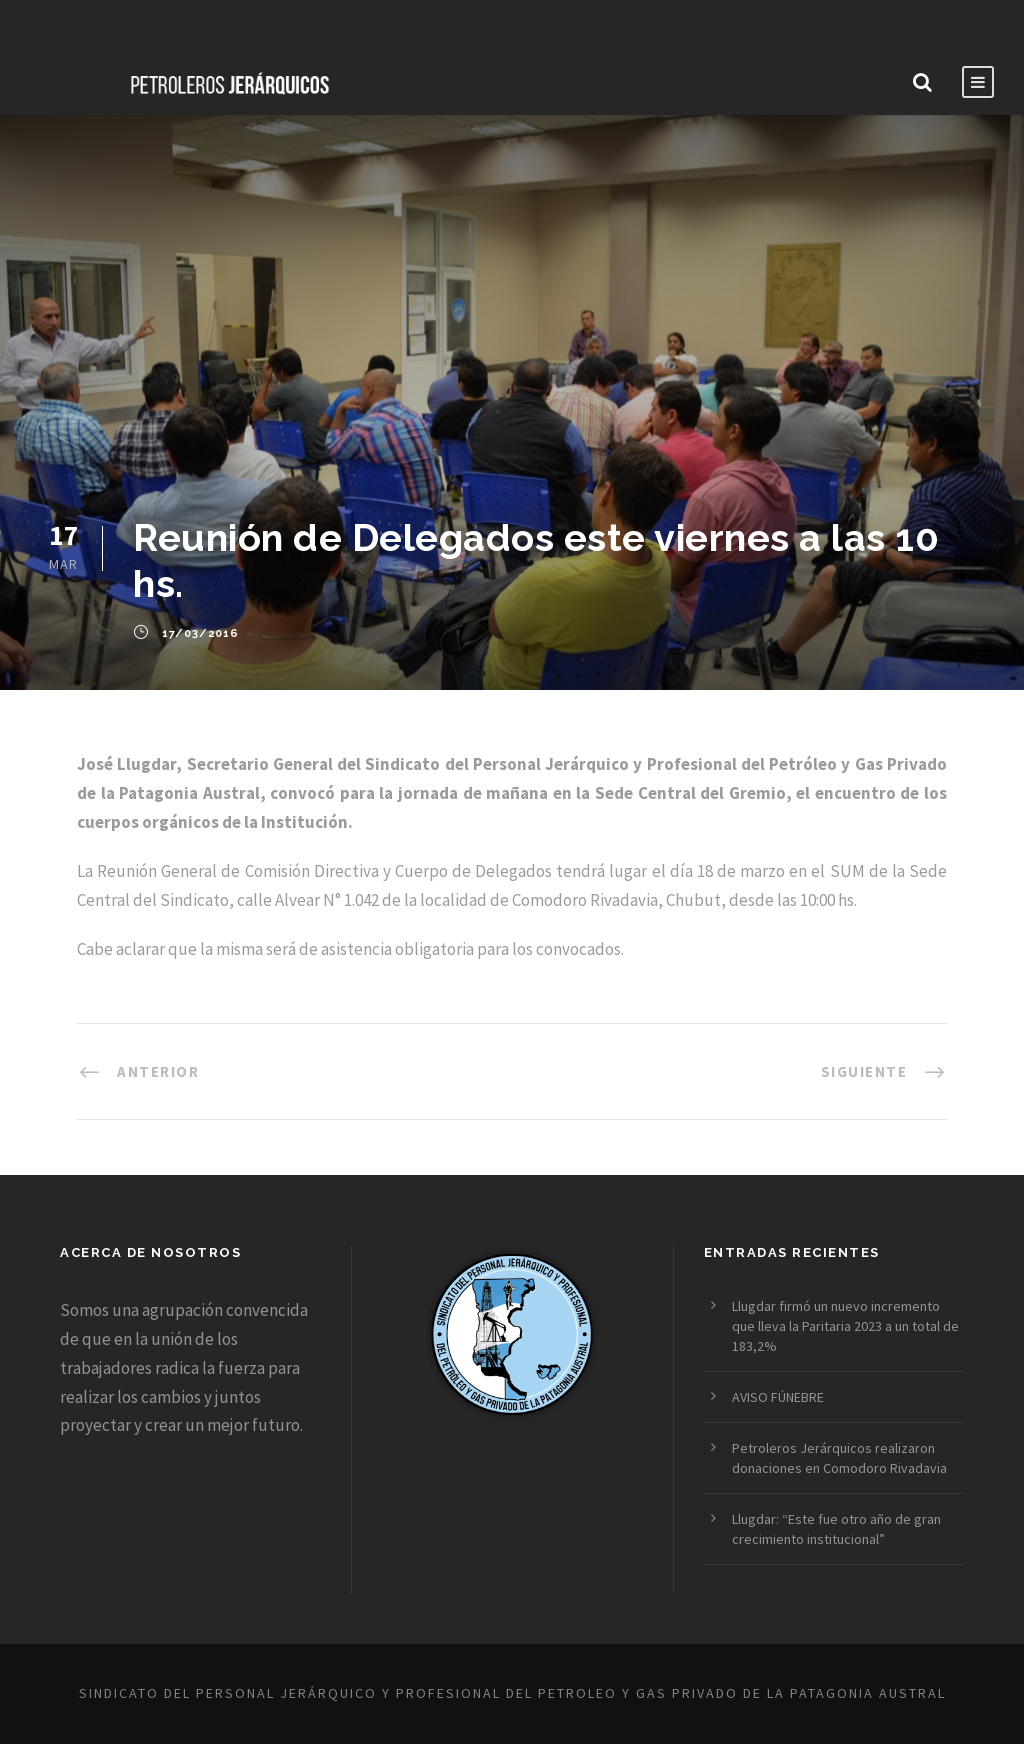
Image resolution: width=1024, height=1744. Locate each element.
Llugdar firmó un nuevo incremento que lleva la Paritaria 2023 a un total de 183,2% (845, 1326)
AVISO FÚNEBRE (778, 1397)
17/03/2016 (200, 633)
